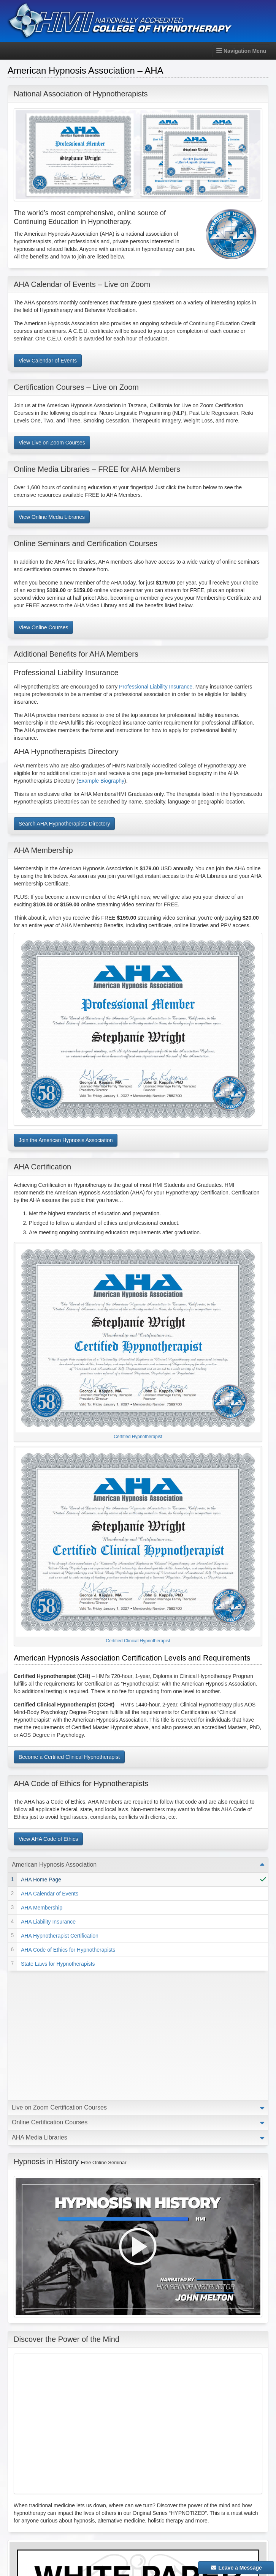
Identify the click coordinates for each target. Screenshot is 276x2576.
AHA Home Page (41, 1879)
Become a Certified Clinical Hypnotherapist (69, 1757)
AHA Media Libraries (39, 2008)
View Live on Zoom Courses (52, 443)
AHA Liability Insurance (48, 1922)
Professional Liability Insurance (155, 687)
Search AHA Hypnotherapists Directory (64, 824)
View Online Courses (43, 627)
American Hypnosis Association (54, 1864)
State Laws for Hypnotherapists (58, 1964)
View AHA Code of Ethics (48, 1839)
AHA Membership (41, 1908)
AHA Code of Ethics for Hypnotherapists (68, 1950)
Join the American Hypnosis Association (66, 1140)
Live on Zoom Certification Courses (59, 1978)
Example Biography (101, 781)
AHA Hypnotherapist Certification (59, 1936)
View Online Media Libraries (52, 517)
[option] (138, 154)
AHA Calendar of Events (49, 1894)
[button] (32, 155)
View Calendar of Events (48, 361)
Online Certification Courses (49, 1993)
